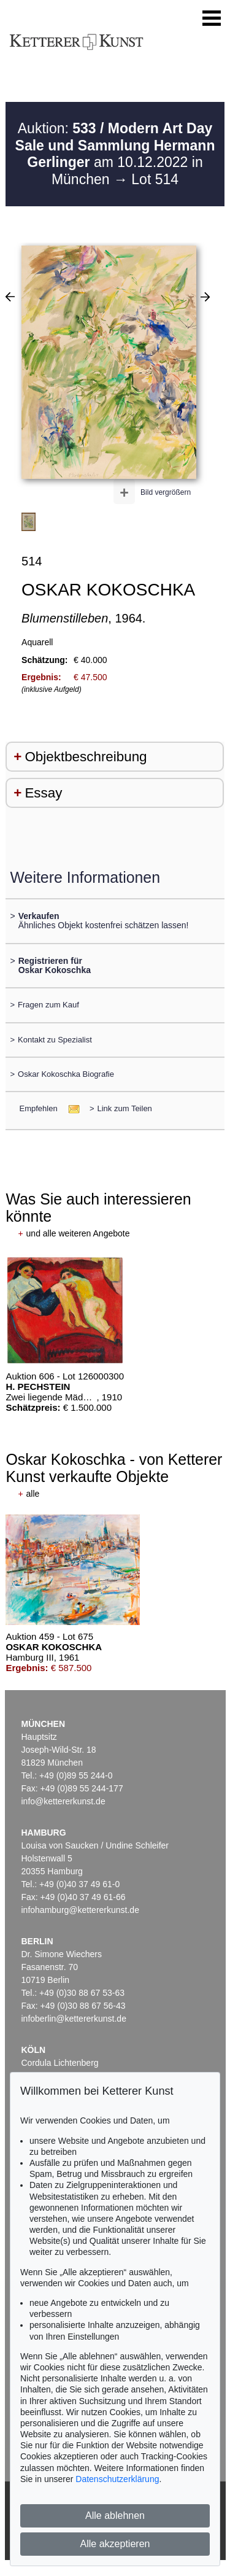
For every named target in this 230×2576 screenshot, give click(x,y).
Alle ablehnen (115, 2515)
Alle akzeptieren (115, 2544)
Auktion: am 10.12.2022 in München (115, 153)
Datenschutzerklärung (117, 2479)
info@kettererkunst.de (63, 1801)
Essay (43, 793)
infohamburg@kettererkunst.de (80, 1910)
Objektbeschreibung (86, 756)
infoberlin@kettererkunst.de (73, 2018)
